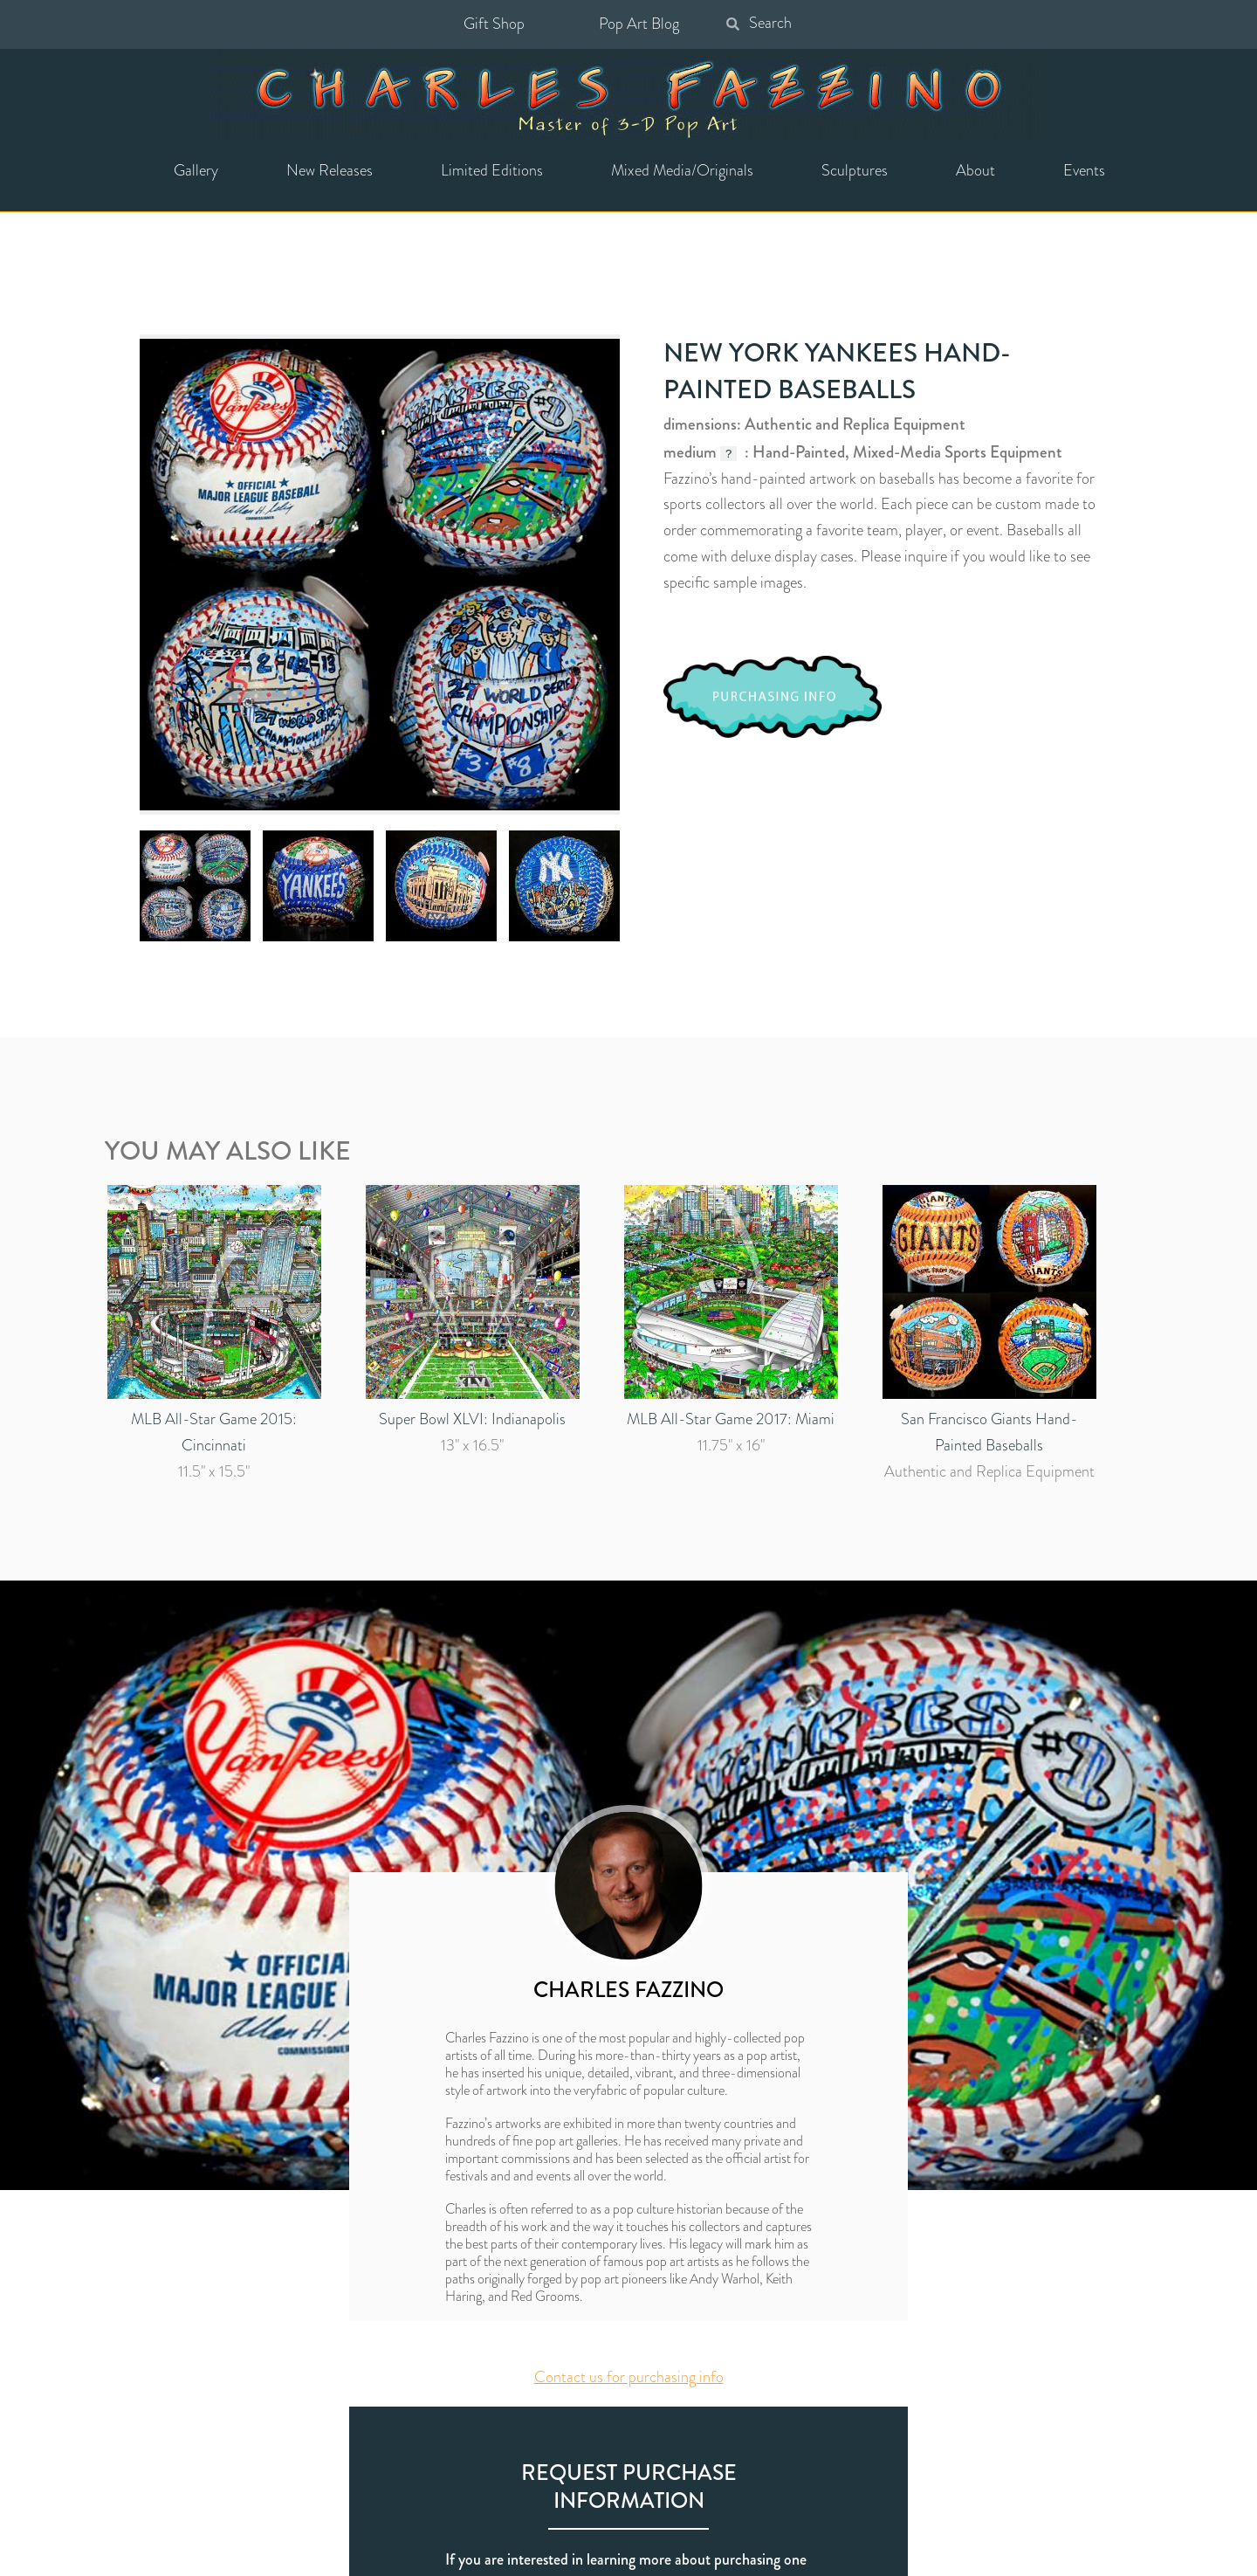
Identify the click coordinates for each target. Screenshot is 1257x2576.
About (975, 170)
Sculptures (854, 170)
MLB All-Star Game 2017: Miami (731, 1419)
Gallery (196, 170)
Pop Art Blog (639, 23)
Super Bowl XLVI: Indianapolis (472, 1419)
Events (1084, 170)
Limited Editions (492, 170)
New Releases (329, 170)
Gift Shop (494, 23)
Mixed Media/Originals (682, 170)
